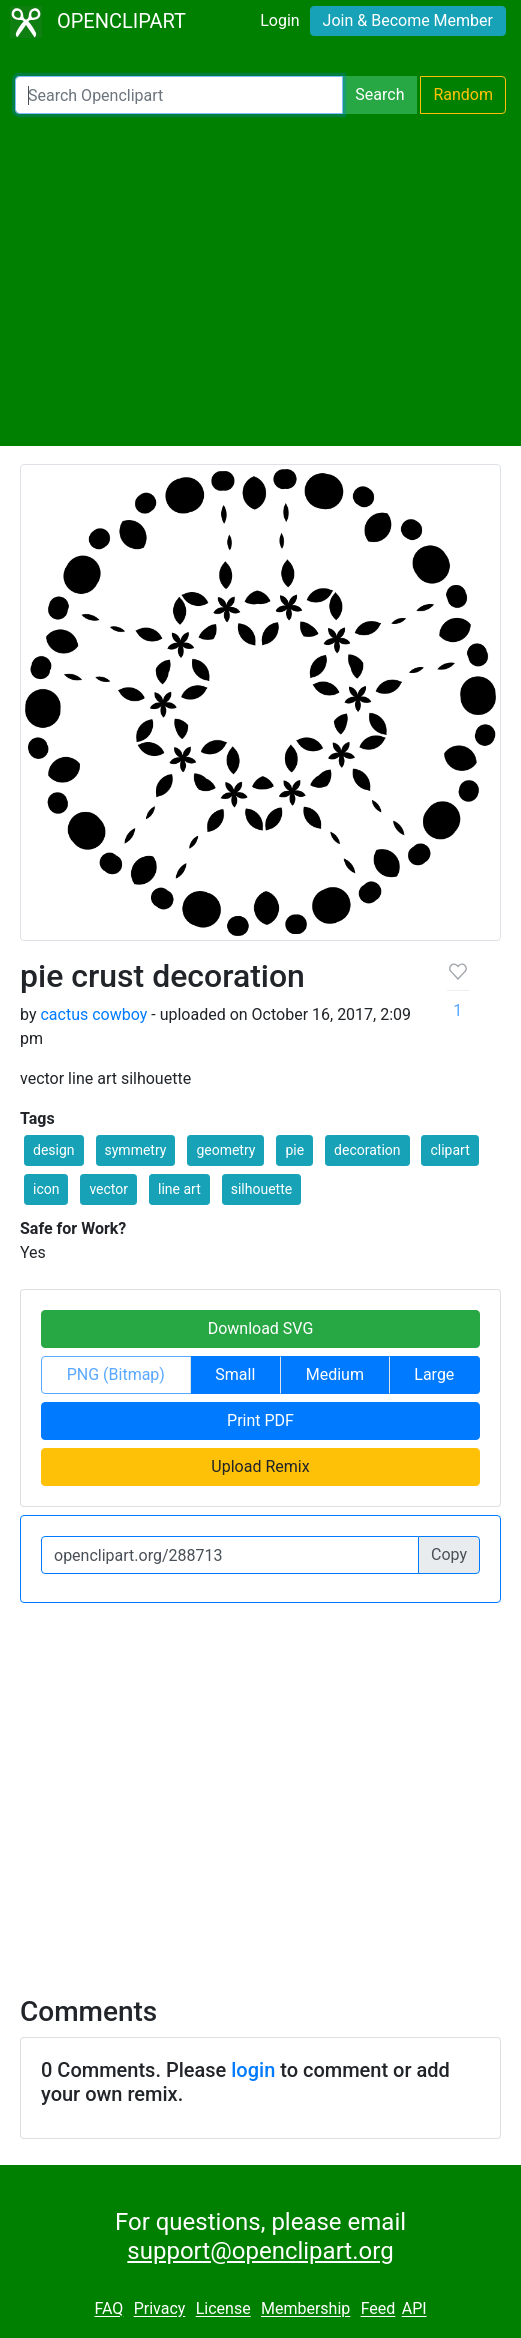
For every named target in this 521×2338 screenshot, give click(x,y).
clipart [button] (449, 1150)
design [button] (54, 1150)
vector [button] (108, 1189)
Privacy (160, 2309)
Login (279, 20)
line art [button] (179, 1189)
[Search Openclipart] (179, 95)
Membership (305, 2309)
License (223, 2309)
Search (379, 94)
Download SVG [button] (261, 1328)
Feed (378, 2309)
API (414, 2309)
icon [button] (46, 1189)
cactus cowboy (93, 1014)
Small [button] (235, 1374)
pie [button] (294, 1150)
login (253, 2070)
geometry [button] (225, 1150)
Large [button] (434, 1374)
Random (463, 94)
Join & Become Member (408, 20)
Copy (449, 1554)
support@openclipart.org (260, 2251)
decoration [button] (367, 1150)
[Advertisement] (260, 280)
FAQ (108, 2309)
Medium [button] (335, 1374)
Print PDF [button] (260, 1420)
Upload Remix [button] (260, 1466)
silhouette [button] (261, 1189)
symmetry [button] (136, 1150)
